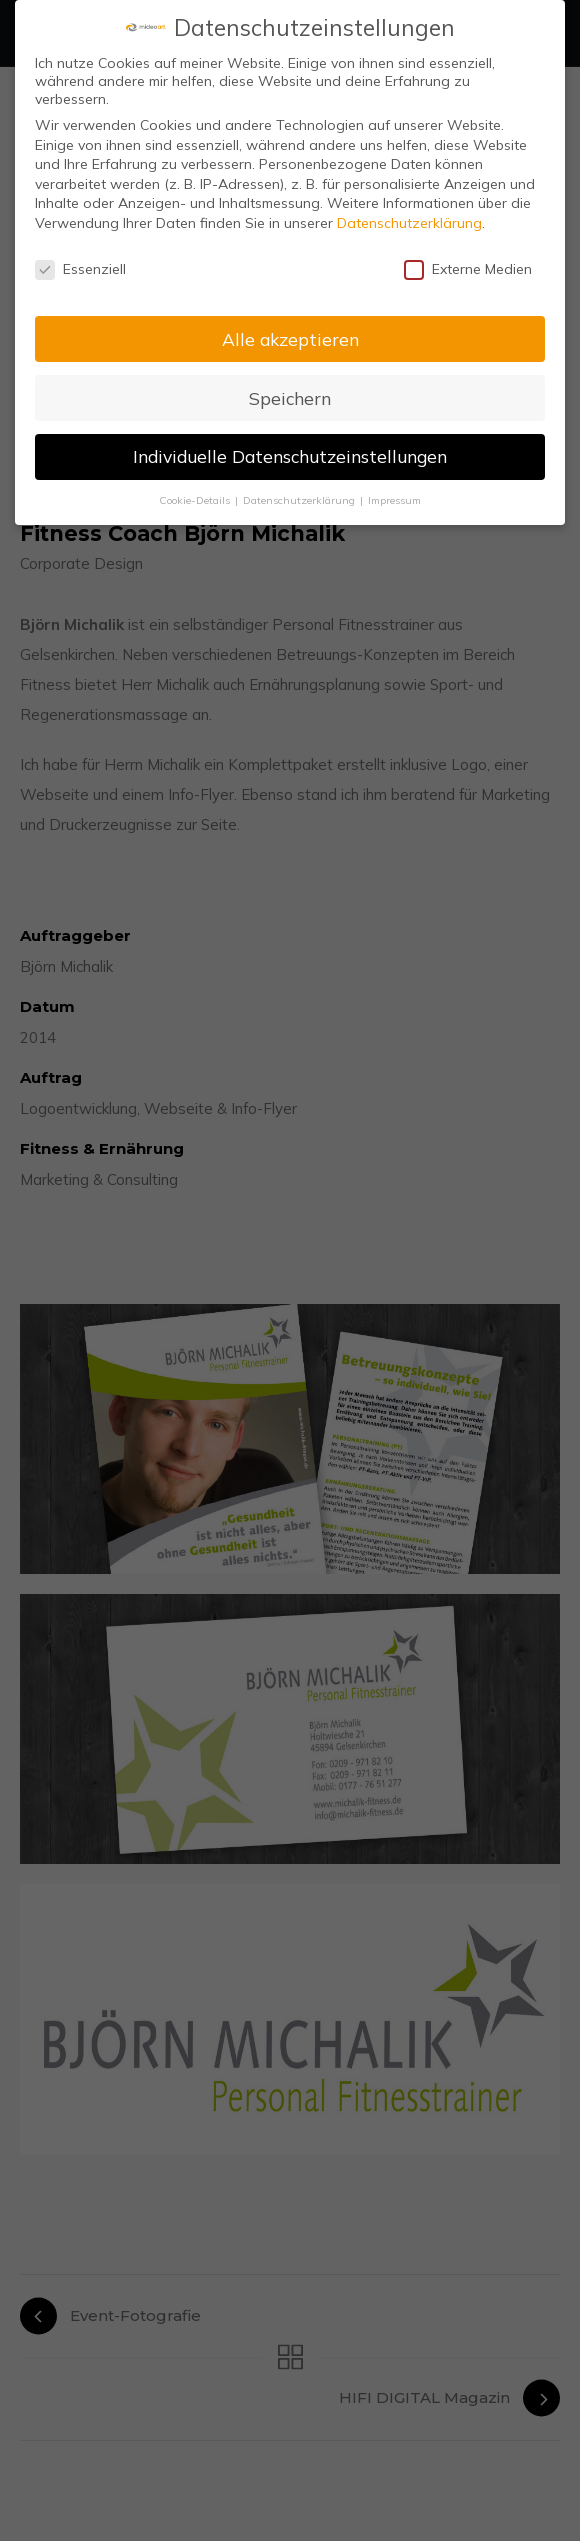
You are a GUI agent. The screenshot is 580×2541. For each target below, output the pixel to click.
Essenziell (80, 268)
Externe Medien (468, 268)
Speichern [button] (290, 396)
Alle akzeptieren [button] (290, 337)
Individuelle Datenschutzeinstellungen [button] (290, 455)
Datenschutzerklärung (409, 222)
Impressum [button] (394, 499)
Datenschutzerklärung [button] (300, 499)
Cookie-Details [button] (196, 499)
